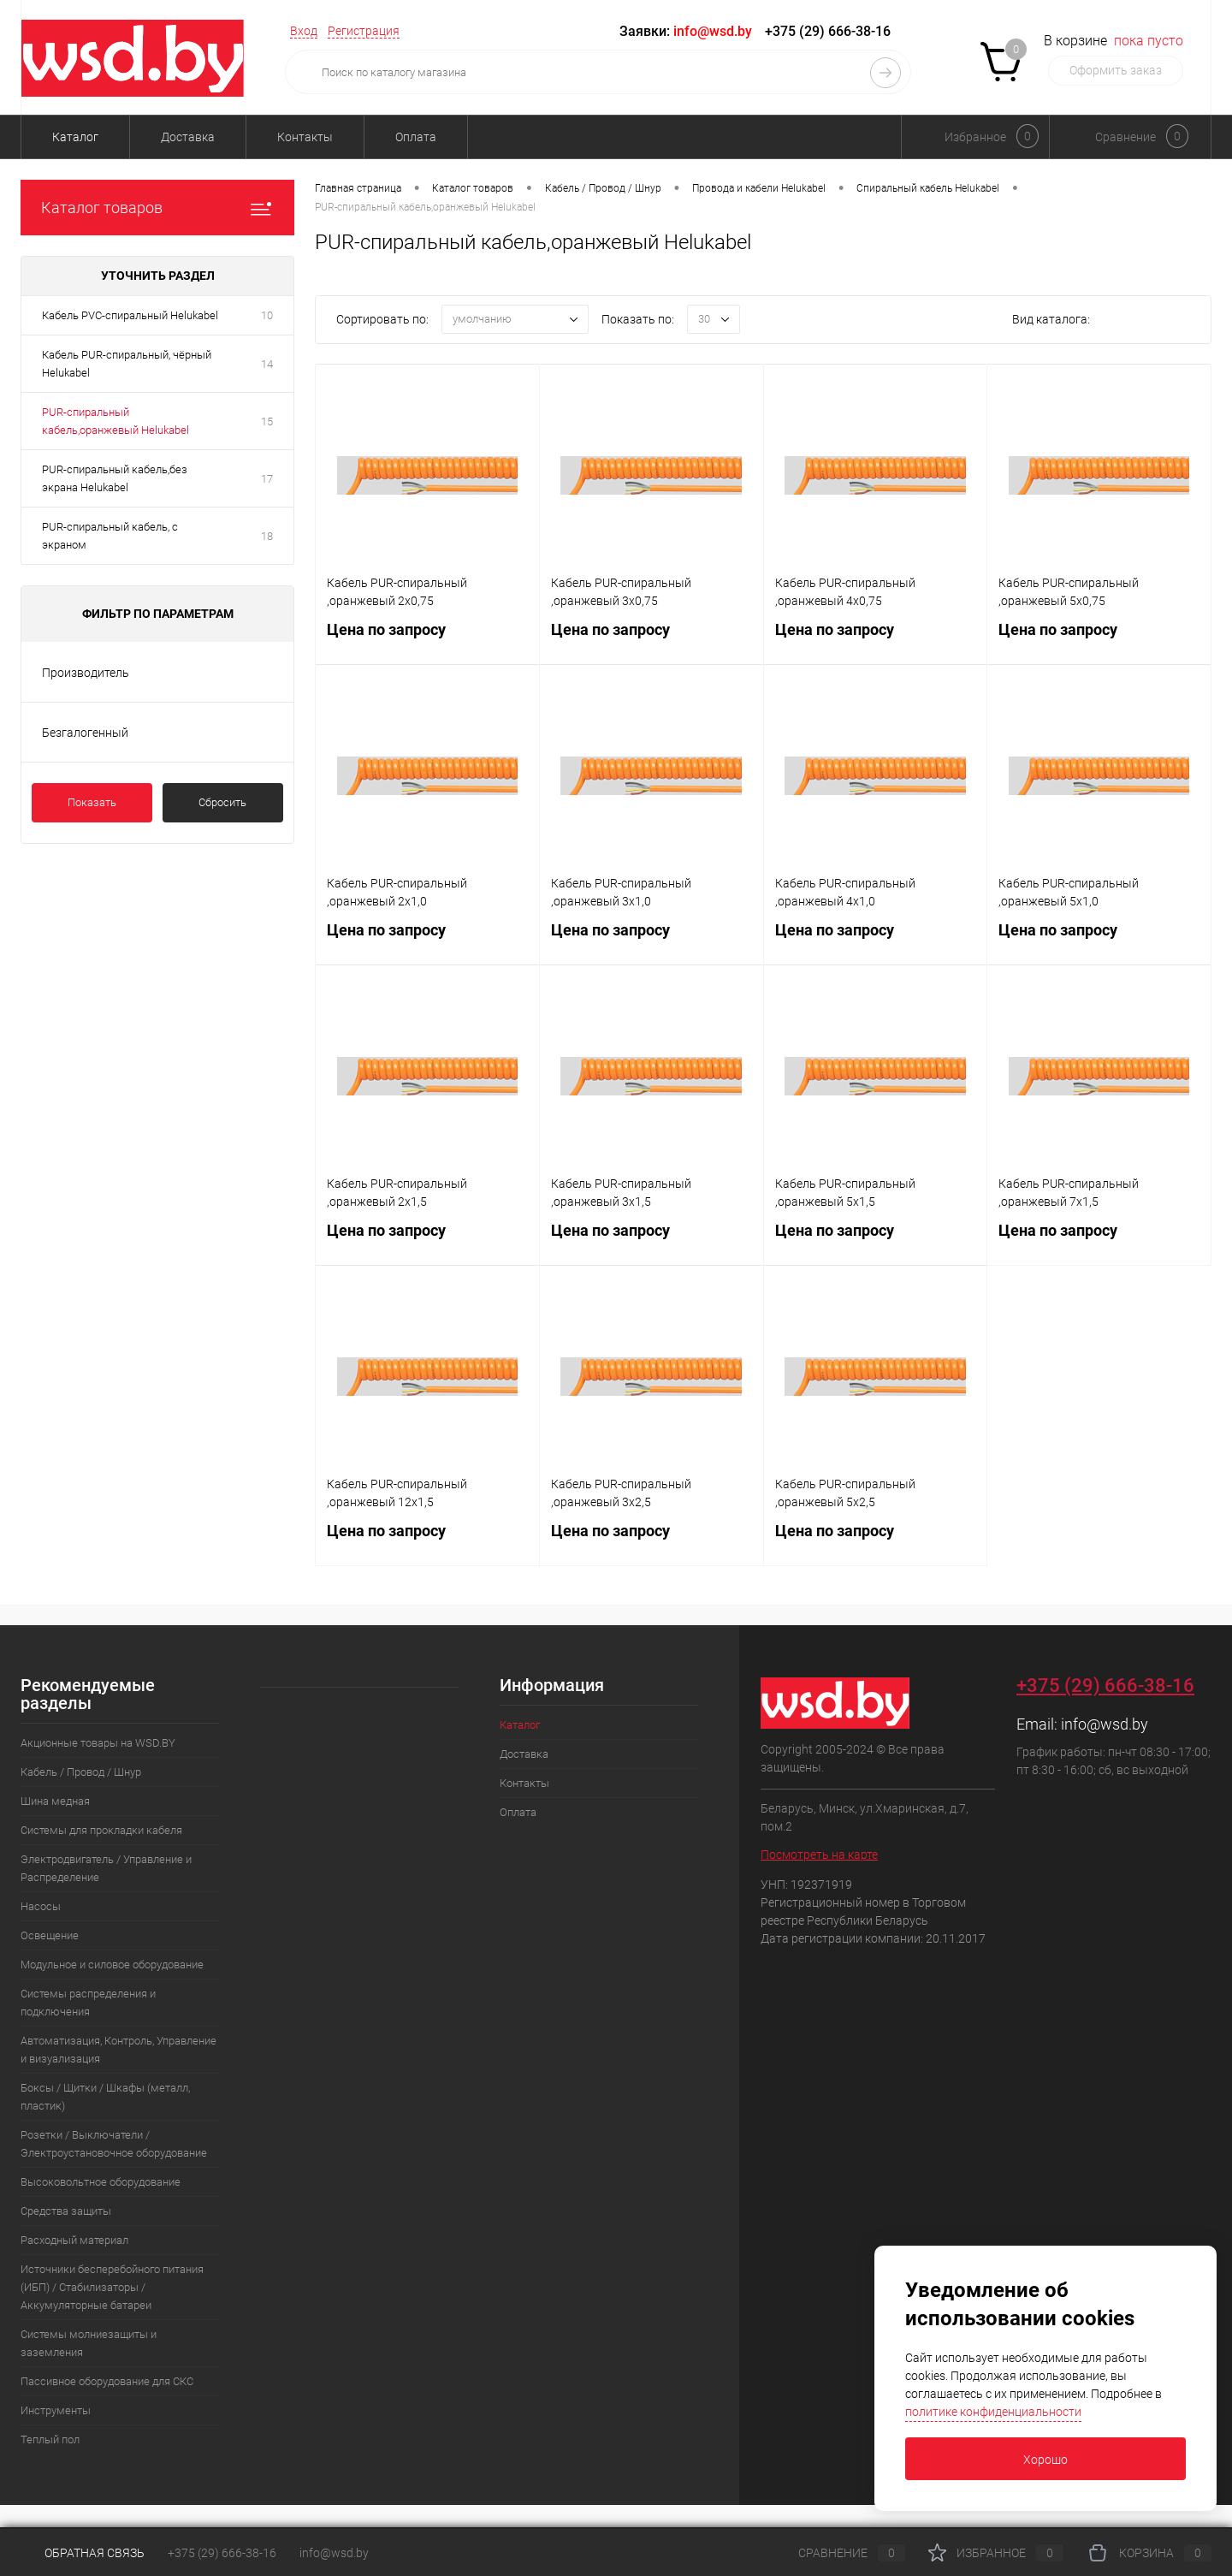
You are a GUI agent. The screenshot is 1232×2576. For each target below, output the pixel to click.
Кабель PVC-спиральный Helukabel (130, 315)
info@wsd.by (1104, 1724)
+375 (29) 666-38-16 (828, 31)
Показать (92, 802)
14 (267, 364)
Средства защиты (66, 2211)
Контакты (305, 137)
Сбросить (222, 802)
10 (267, 315)
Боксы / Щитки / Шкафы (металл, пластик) (105, 2096)
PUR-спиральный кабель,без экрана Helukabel (114, 478)
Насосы (41, 1906)
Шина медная (55, 1801)
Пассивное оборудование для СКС (107, 2381)
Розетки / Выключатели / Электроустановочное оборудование (114, 2143)
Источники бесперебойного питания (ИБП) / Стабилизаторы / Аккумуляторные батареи (112, 2287)
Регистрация (364, 31)
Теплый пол (50, 2439)
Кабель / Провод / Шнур (81, 1772)
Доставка (188, 137)
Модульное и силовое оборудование (112, 1964)
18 (267, 536)
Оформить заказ (1115, 70)
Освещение (50, 1935)
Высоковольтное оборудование (101, 2181)
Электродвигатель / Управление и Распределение (106, 1868)
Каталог (75, 137)
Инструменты (56, 2410)
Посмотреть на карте (819, 1854)
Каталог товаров (157, 207)
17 (267, 478)
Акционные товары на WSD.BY (98, 1742)
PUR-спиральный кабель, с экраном (110, 535)
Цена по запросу (427, 639)
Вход (303, 31)
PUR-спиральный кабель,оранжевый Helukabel (115, 421)
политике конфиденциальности (993, 2412)
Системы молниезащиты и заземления (89, 2343)
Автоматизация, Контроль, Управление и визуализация (118, 2049)
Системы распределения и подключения (88, 2002)
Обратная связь (83, 2553)
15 (267, 421)
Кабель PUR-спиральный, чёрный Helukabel (126, 363)
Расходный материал (74, 2240)
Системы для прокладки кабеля (101, 1830)
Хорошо (1045, 2459)
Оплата (415, 137)
